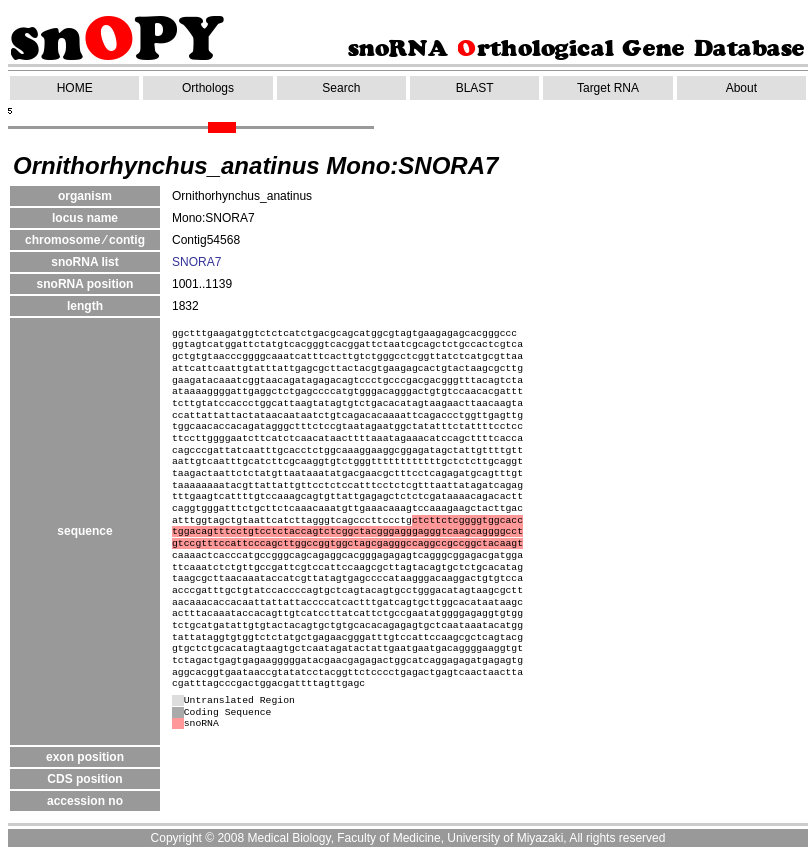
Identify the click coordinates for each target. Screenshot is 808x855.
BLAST (475, 88)
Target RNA (608, 88)
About (741, 88)
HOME (75, 88)
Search (341, 88)
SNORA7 (196, 262)
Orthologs (208, 88)
